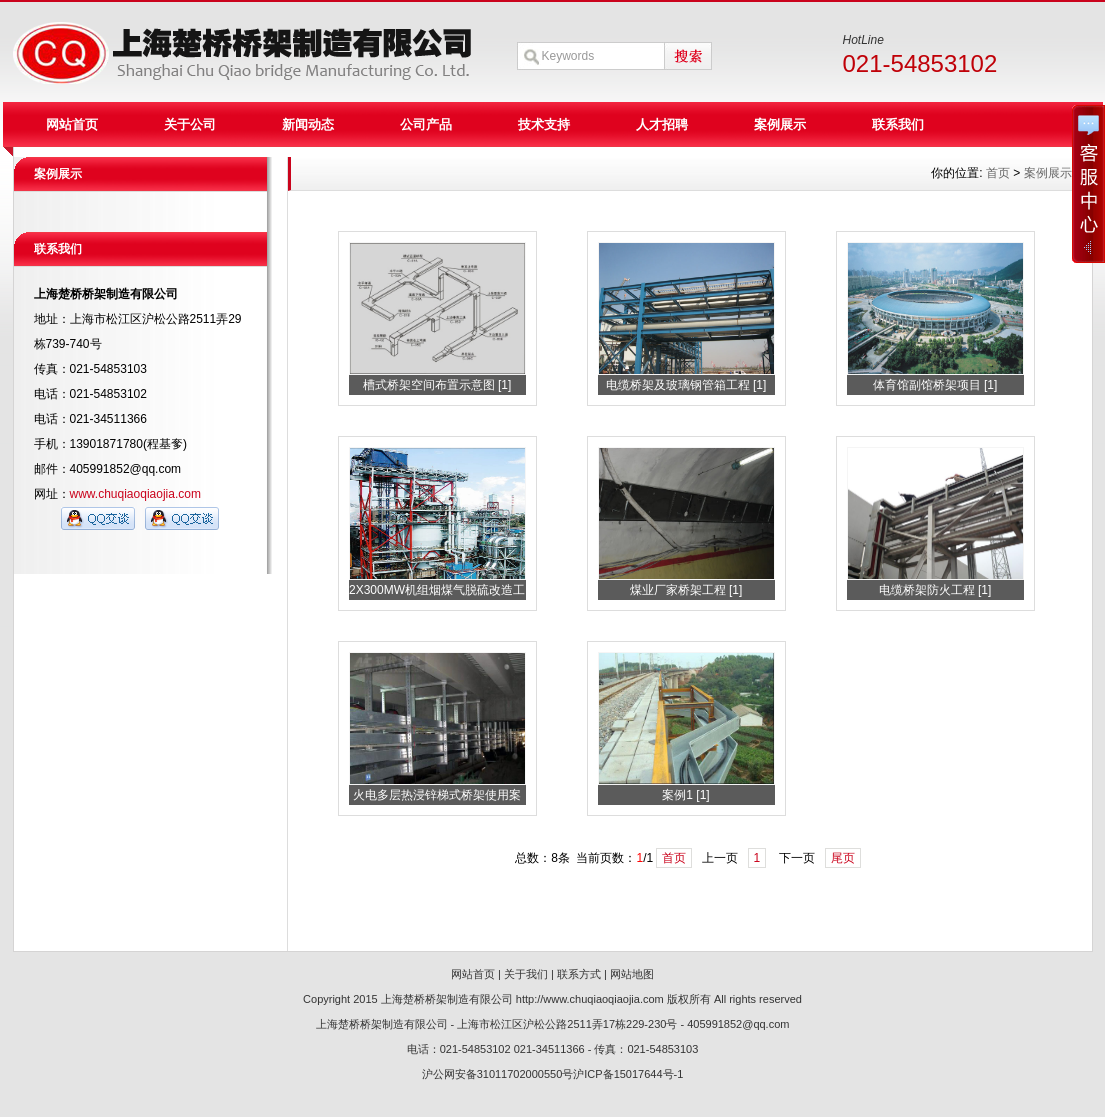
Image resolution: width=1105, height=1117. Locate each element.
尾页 (843, 858)
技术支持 (544, 124)
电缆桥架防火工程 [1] (935, 590)
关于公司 (190, 124)
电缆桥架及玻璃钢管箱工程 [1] (686, 385)
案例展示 (780, 124)
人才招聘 (662, 124)
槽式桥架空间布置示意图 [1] (437, 385)
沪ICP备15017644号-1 (628, 1074)
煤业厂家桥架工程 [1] (686, 590)
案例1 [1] (685, 795)
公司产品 (426, 124)
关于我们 (526, 974)
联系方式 (579, 974)
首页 (674, 858)
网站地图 (632, 974)
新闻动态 (308, 124)
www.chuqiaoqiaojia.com (135, 494)
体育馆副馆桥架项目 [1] (935, 385)
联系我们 (898, 124)
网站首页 (72, 124)
